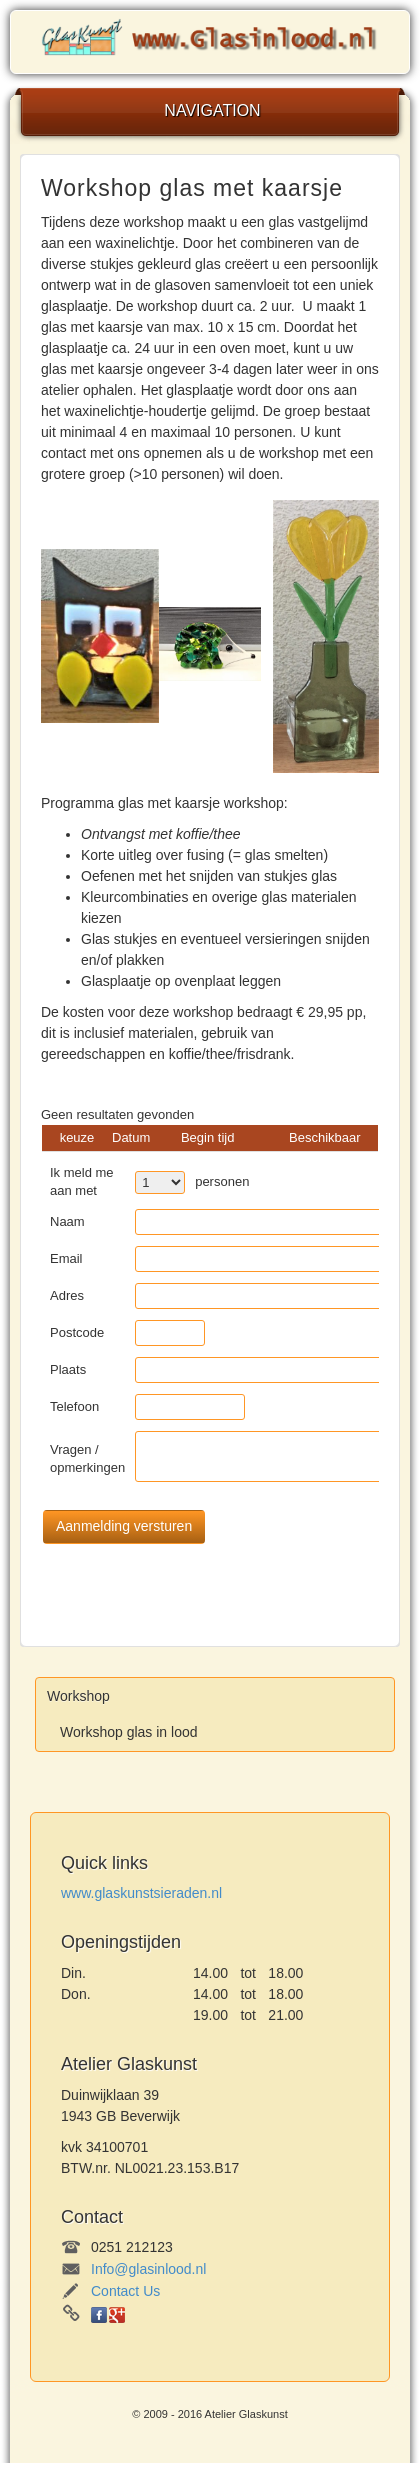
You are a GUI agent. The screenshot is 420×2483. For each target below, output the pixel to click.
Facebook (99, 2315)
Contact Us (125, 2291)
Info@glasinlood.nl (148, 2269)
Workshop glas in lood (128, 1732)
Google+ (117, 2315)
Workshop (78, 1696)
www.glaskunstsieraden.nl (141, 1893)
